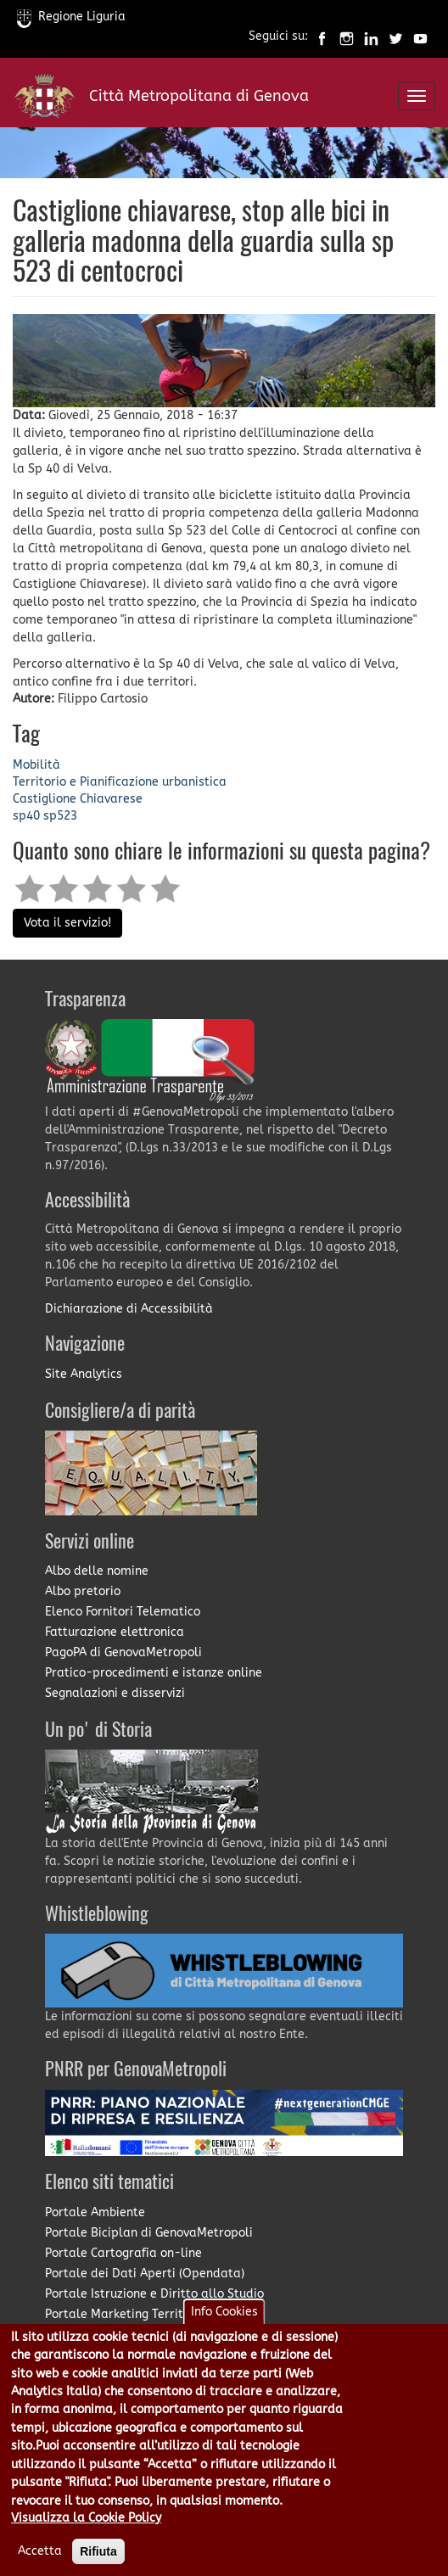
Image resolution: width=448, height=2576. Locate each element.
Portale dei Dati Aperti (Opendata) (144, 2273)
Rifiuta (98, 2551)
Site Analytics (83, 1374)
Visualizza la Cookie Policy (86, 2518)
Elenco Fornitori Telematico (122, 1611)
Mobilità (36, 765)
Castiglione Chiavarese (78, 799)
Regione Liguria (71, 16)
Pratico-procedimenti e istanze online (153, 1673)
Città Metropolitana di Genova (199, 96)
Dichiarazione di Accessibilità (129, 1309)
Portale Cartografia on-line (123, 2253)
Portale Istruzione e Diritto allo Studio (154, 2294)
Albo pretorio (82, 1591)
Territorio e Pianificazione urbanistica (120, 782)
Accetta (40, 2551)
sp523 (60, 816)
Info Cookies (224, 2311)
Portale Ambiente (95, 2212)
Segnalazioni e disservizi (115, 1693)
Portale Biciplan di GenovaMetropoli (149, 2233)
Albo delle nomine (96, 1571)
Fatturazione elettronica (114, 1632)
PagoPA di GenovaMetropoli (123, 1652)
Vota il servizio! (67, 923)
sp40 (26, 816)
